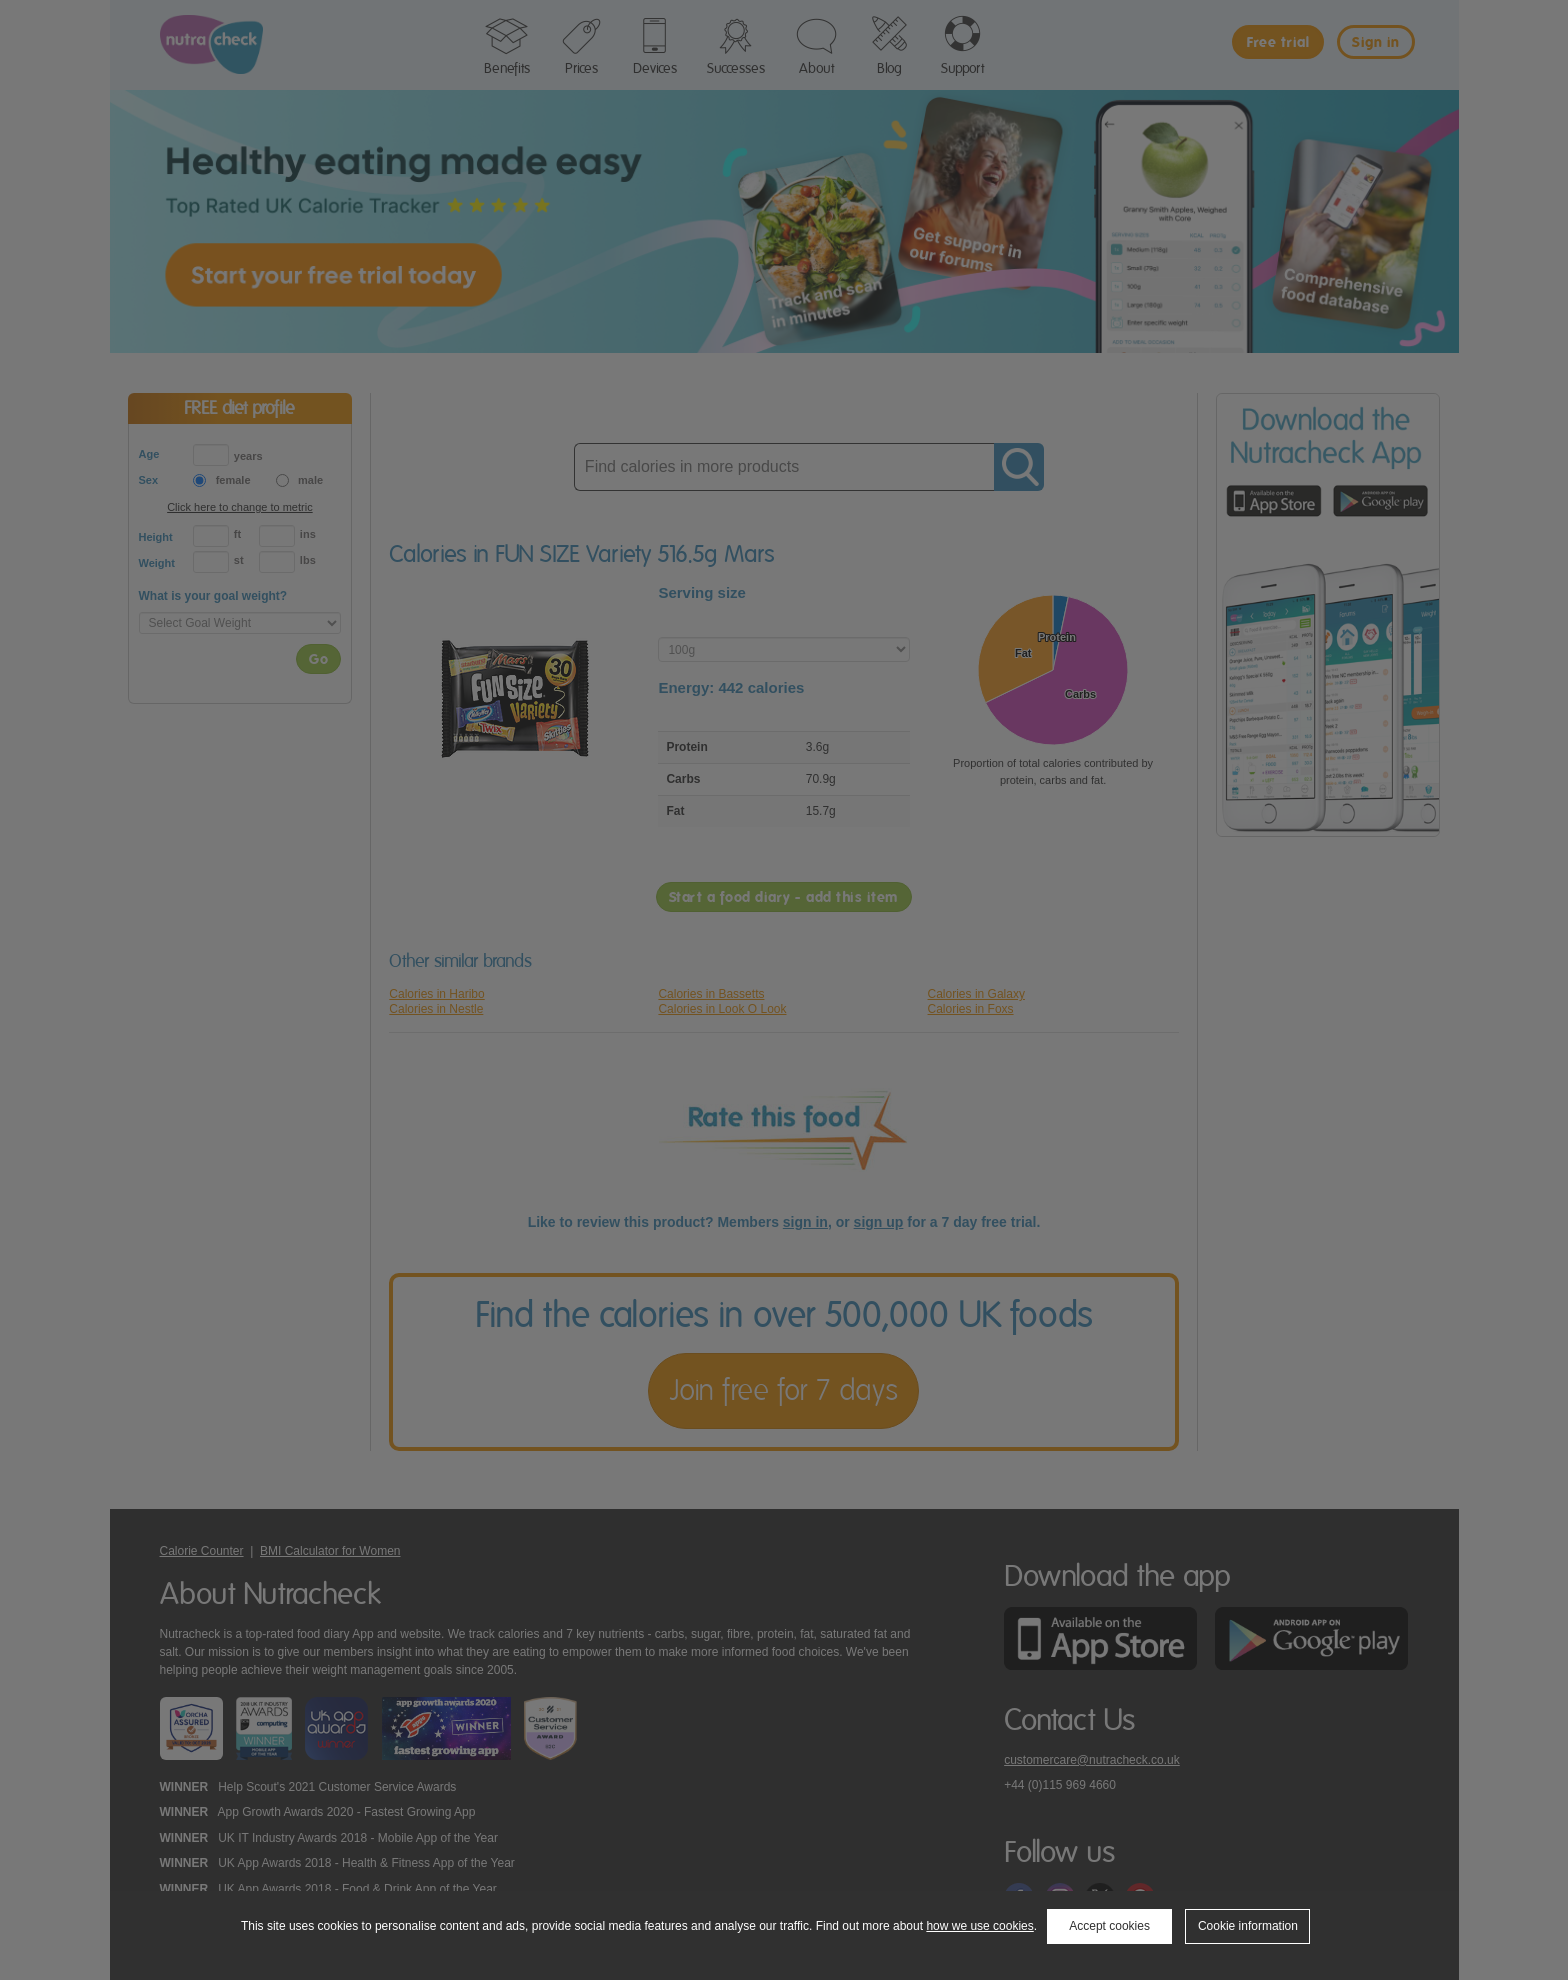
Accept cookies (1109, 1926)
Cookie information (1248, 1926)
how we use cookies (979, 1926)
